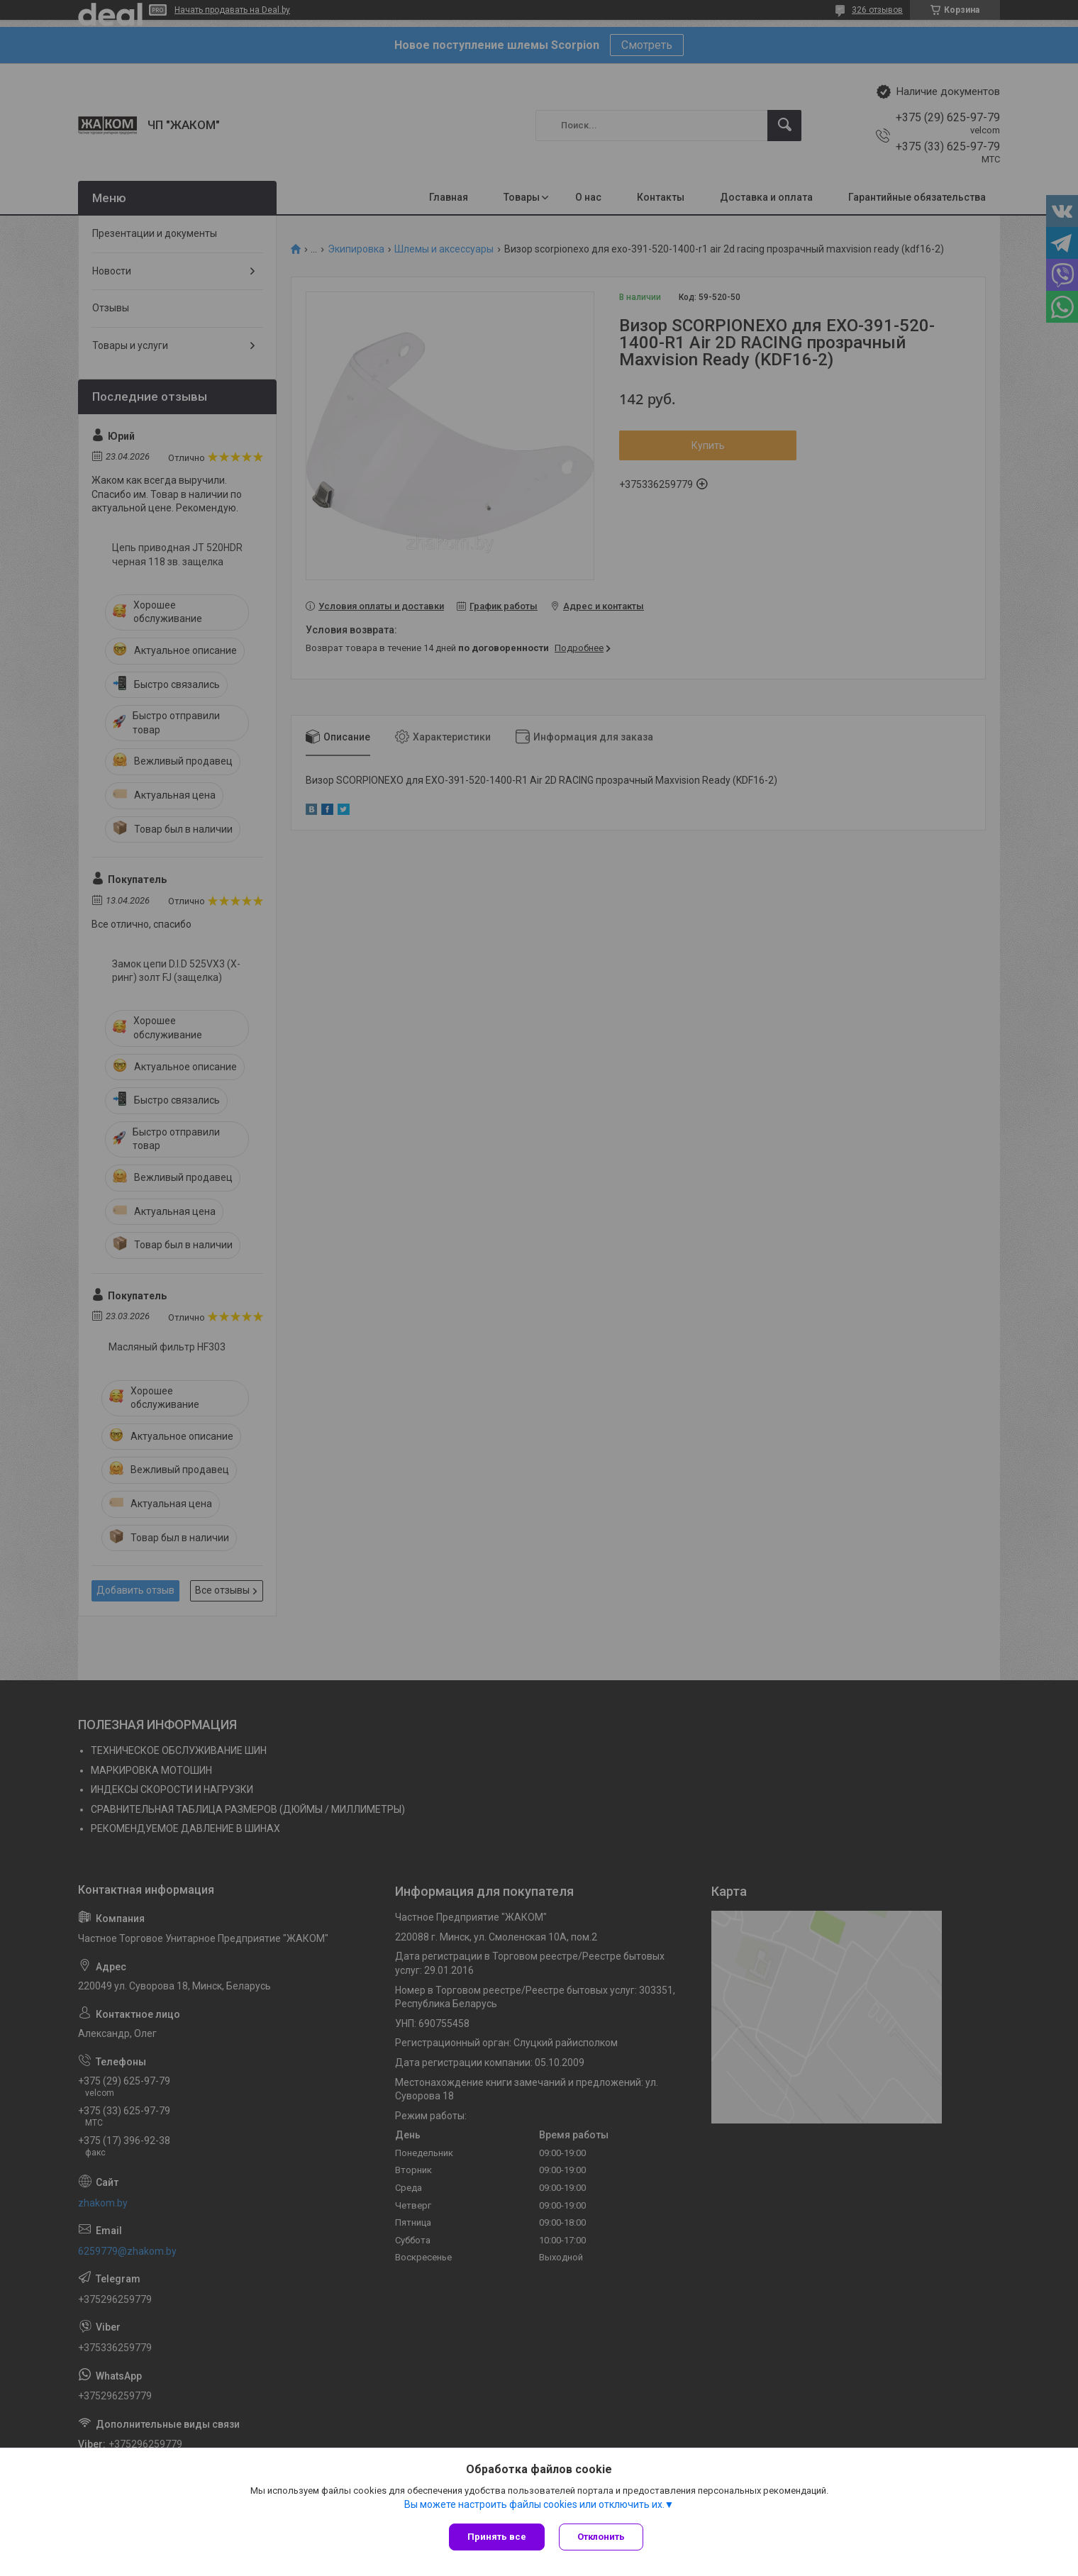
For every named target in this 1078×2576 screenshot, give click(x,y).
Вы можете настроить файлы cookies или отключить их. (534, 2504)
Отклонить (601, 2536)
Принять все (496, 2536)
